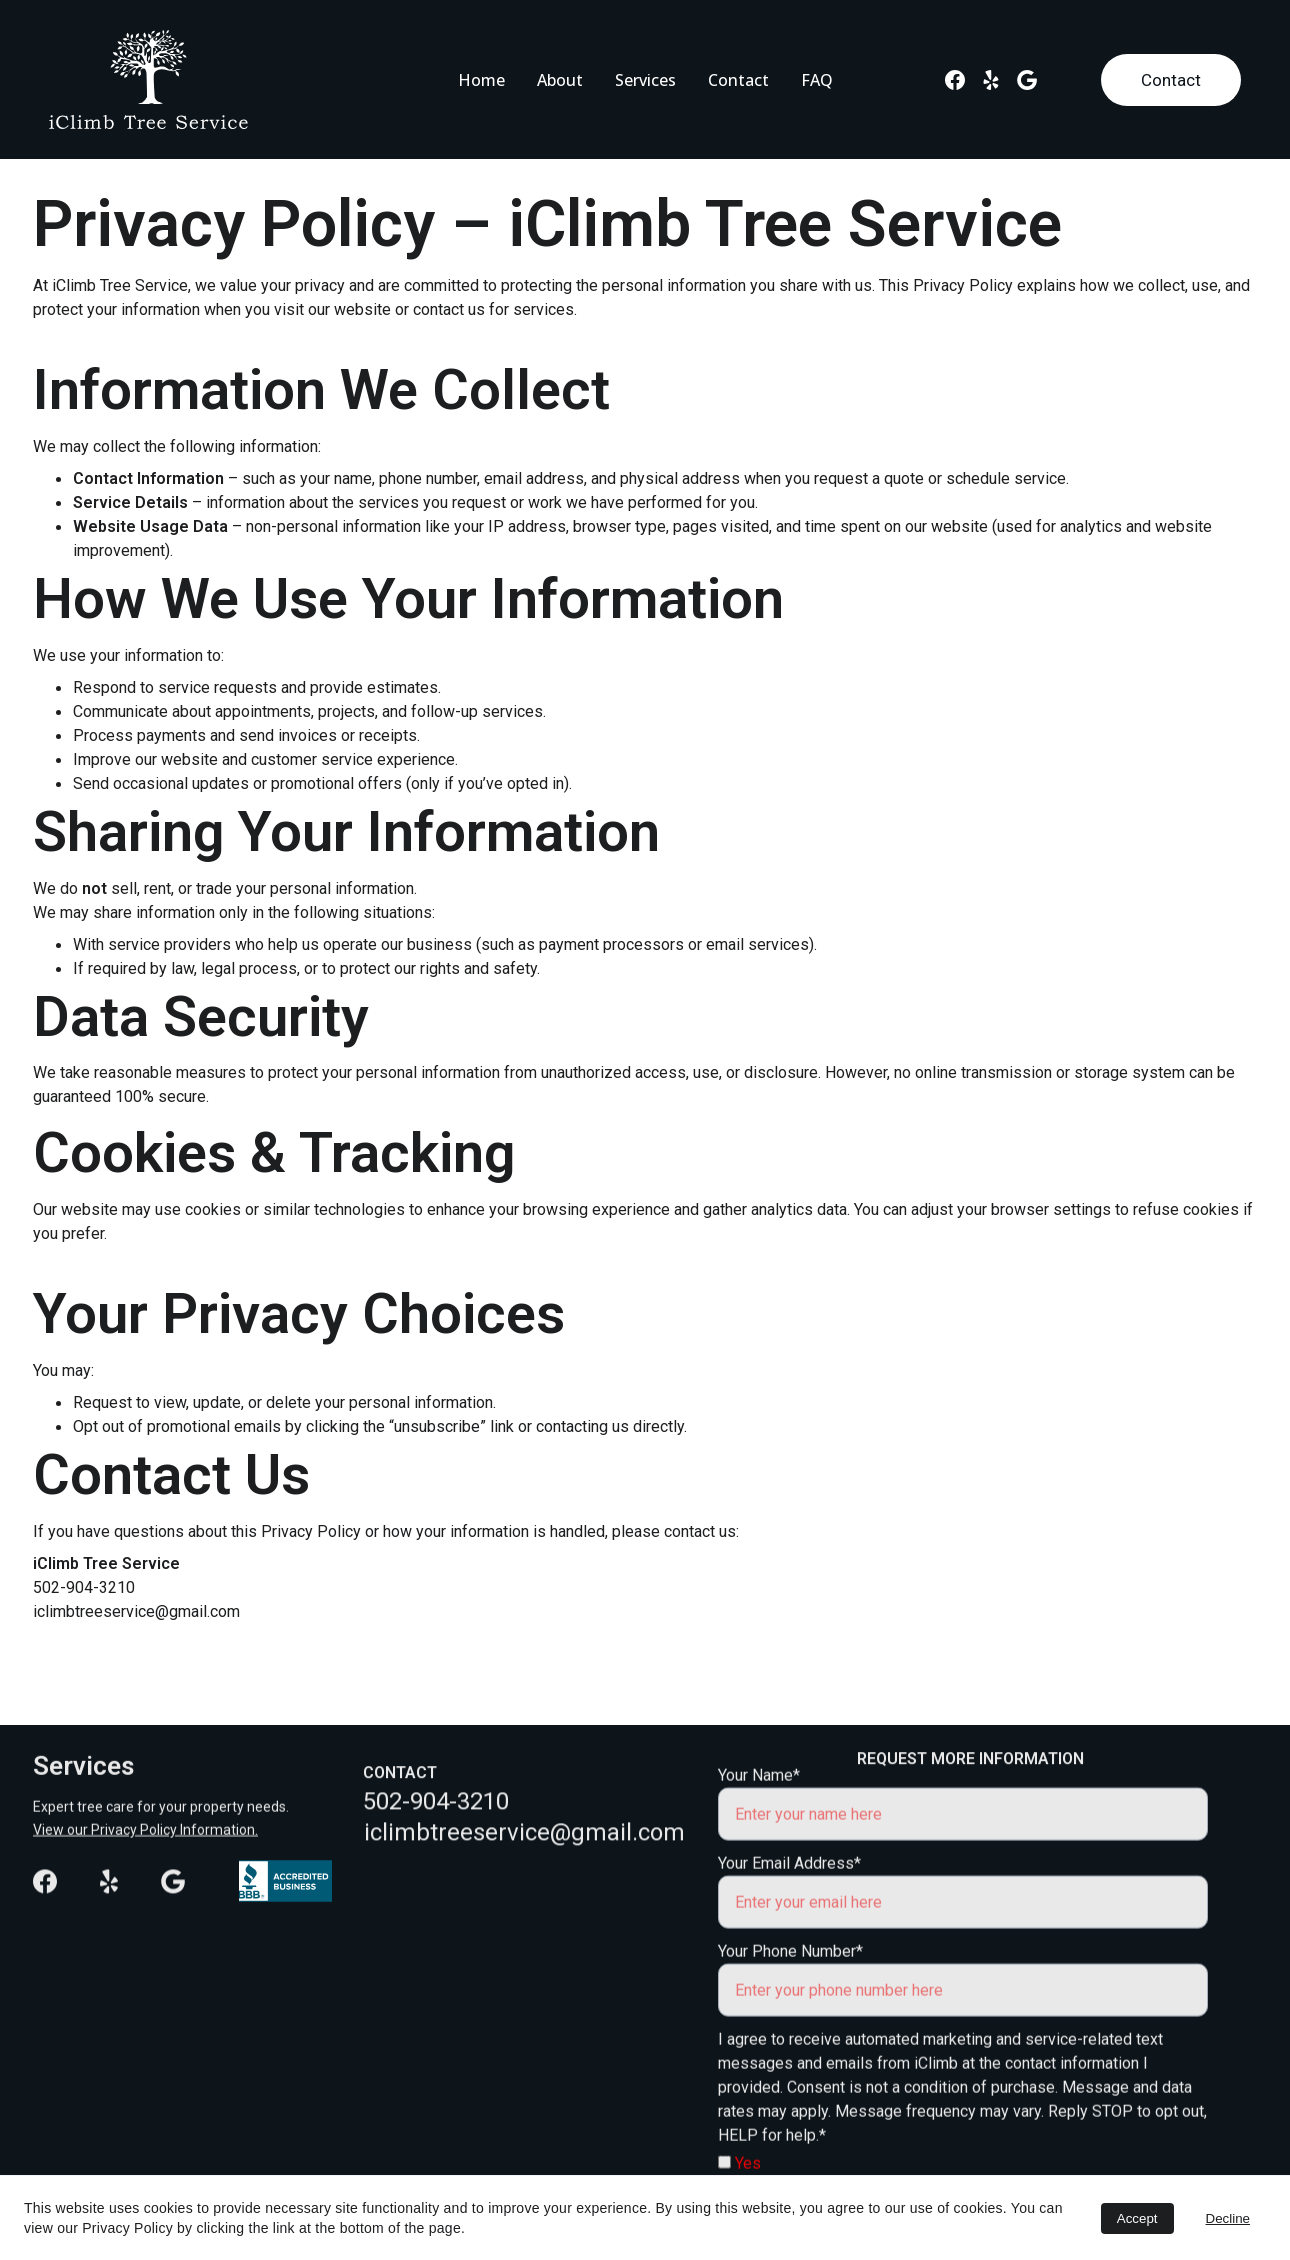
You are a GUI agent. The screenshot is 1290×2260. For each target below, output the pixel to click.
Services (645, 80)
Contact (738, 80)
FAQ (817, 80)
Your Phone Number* (790, 1987)
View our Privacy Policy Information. (145, 1831)
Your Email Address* (789, 1899)
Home (481, 80)
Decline (1228, 2218)
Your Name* (759, 1811)
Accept (1137, 2218)
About (560, 80)
